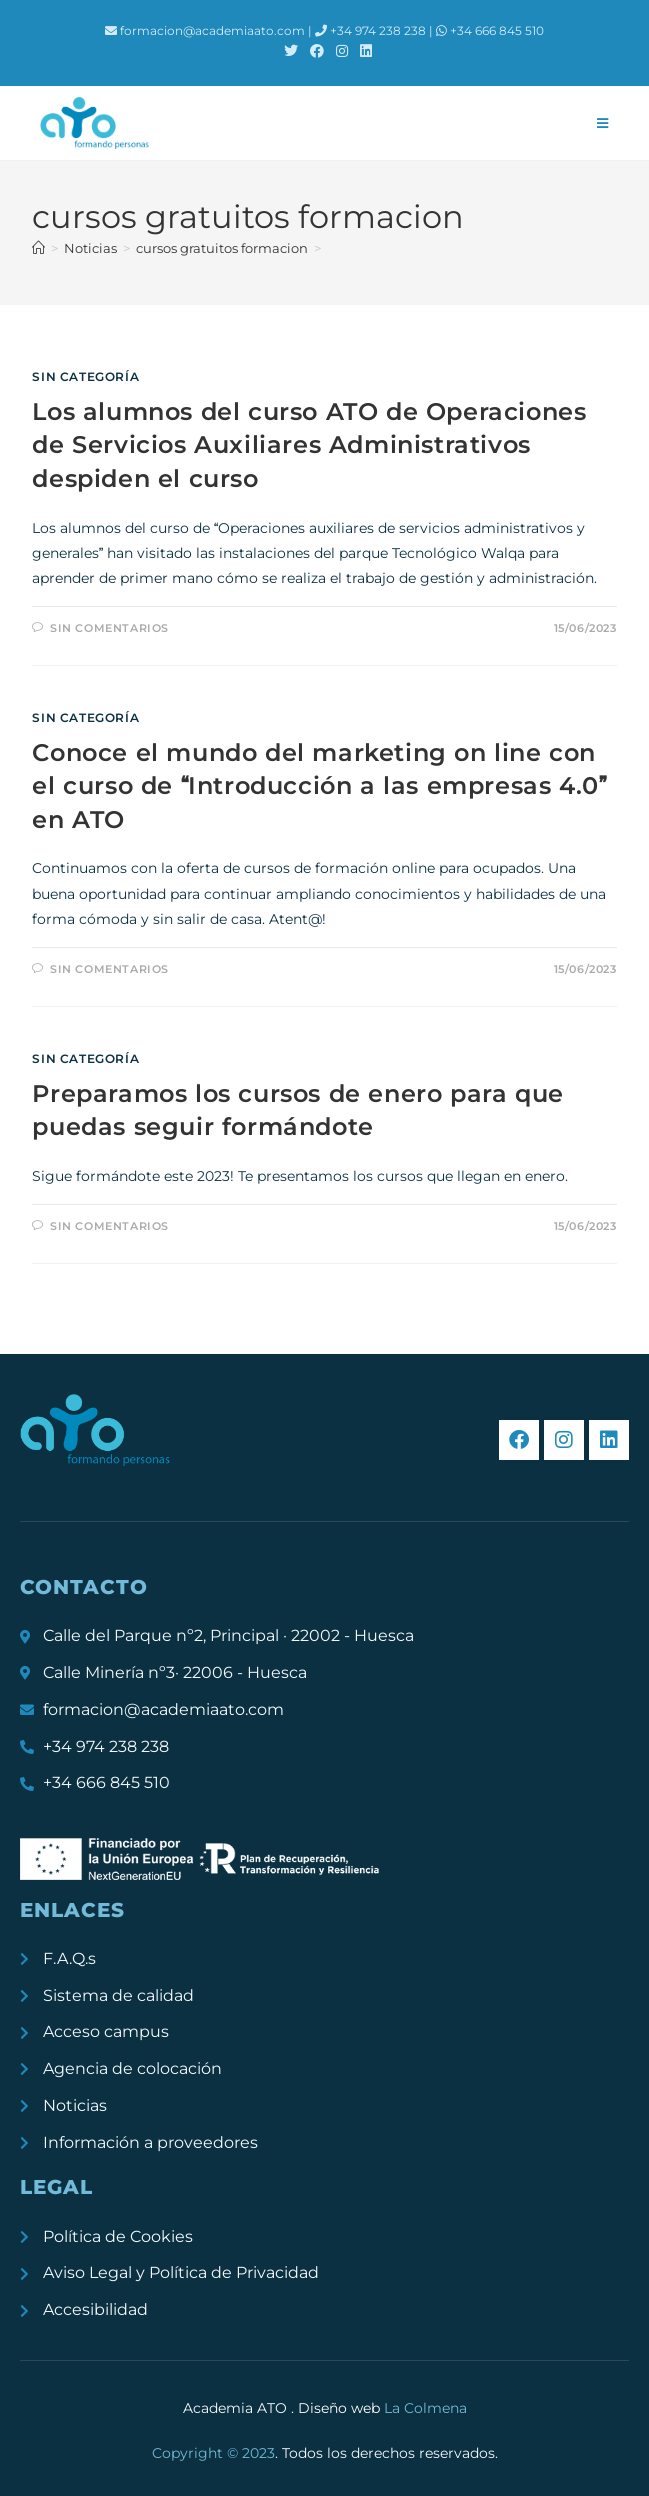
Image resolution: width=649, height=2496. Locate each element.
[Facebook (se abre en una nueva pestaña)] (317, 51)
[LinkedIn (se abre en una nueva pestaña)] (363, 51)
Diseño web (382, 2408)
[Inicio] (38, 248)
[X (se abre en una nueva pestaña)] (291, 51)
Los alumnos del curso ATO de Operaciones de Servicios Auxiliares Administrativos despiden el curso (309, 445)
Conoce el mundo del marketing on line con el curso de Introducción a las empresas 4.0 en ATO (319, 786)
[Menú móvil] (603, 123)
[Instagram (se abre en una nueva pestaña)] (342, 51)
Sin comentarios (109, 628)
